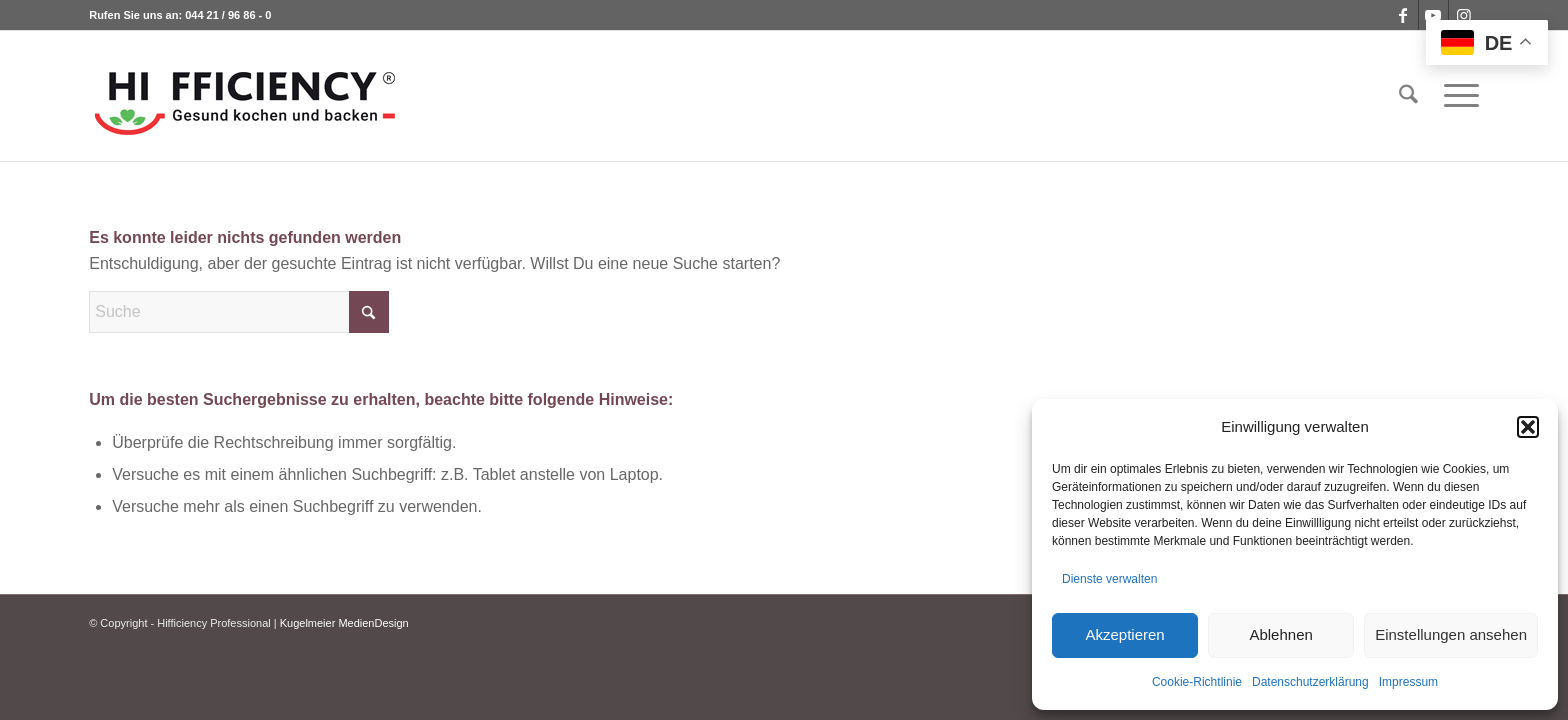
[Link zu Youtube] (1433, 15)
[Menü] (1455, 96)
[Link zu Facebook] (1403, 15)
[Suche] (1408, 96)
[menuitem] (1408, 96)
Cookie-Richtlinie (1197, 682)
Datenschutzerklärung (1310, 682)
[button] (1528, 427)
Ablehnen (1280, 634)
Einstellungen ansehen (1451, 634)
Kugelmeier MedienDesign (344, 623)
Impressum (1408, 682)
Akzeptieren (1124, 634)
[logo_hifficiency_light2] (245, 96)
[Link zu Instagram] (1464, 15)
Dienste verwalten (1109, 579)
